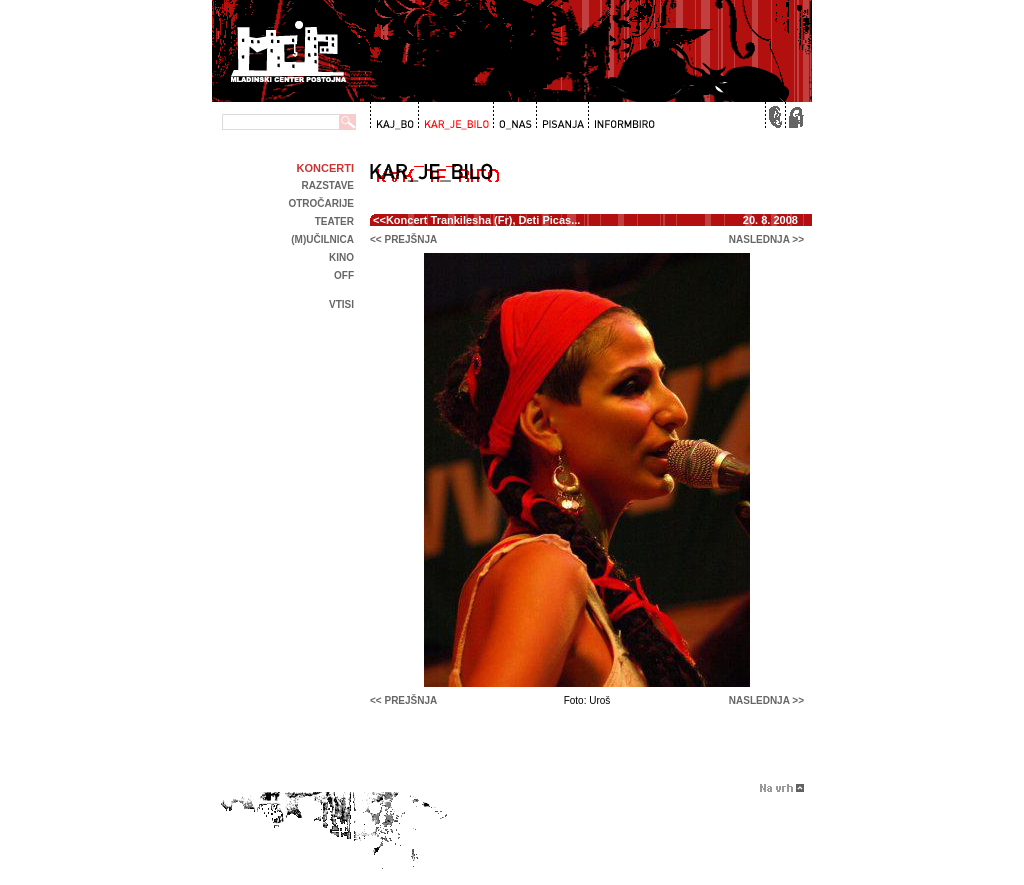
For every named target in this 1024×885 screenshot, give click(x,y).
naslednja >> (766, 239)
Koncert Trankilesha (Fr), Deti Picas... (483, 220)
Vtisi (341, 304)
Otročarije (321, 203)
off (344, 275)
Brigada (503, 877)
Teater (334, 221)
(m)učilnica (322, 239)
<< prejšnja (403, 239)
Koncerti (325, 168)
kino (341, 257)
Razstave (328, 185)
